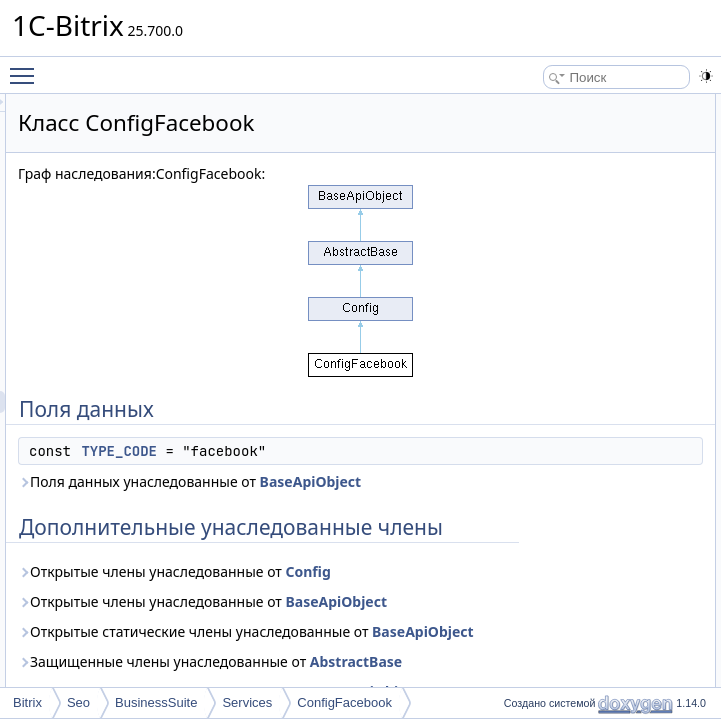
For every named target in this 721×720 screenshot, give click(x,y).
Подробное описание (592, 171)
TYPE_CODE (369, 501)
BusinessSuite (156, 702)
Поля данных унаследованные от (378, 564)
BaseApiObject (337, 575)
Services (247, 702)
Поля (547, 193)
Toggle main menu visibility (27, 67)
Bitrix (27, 702)
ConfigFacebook (344, 702)
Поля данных (569, 105)
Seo (78, 702)
